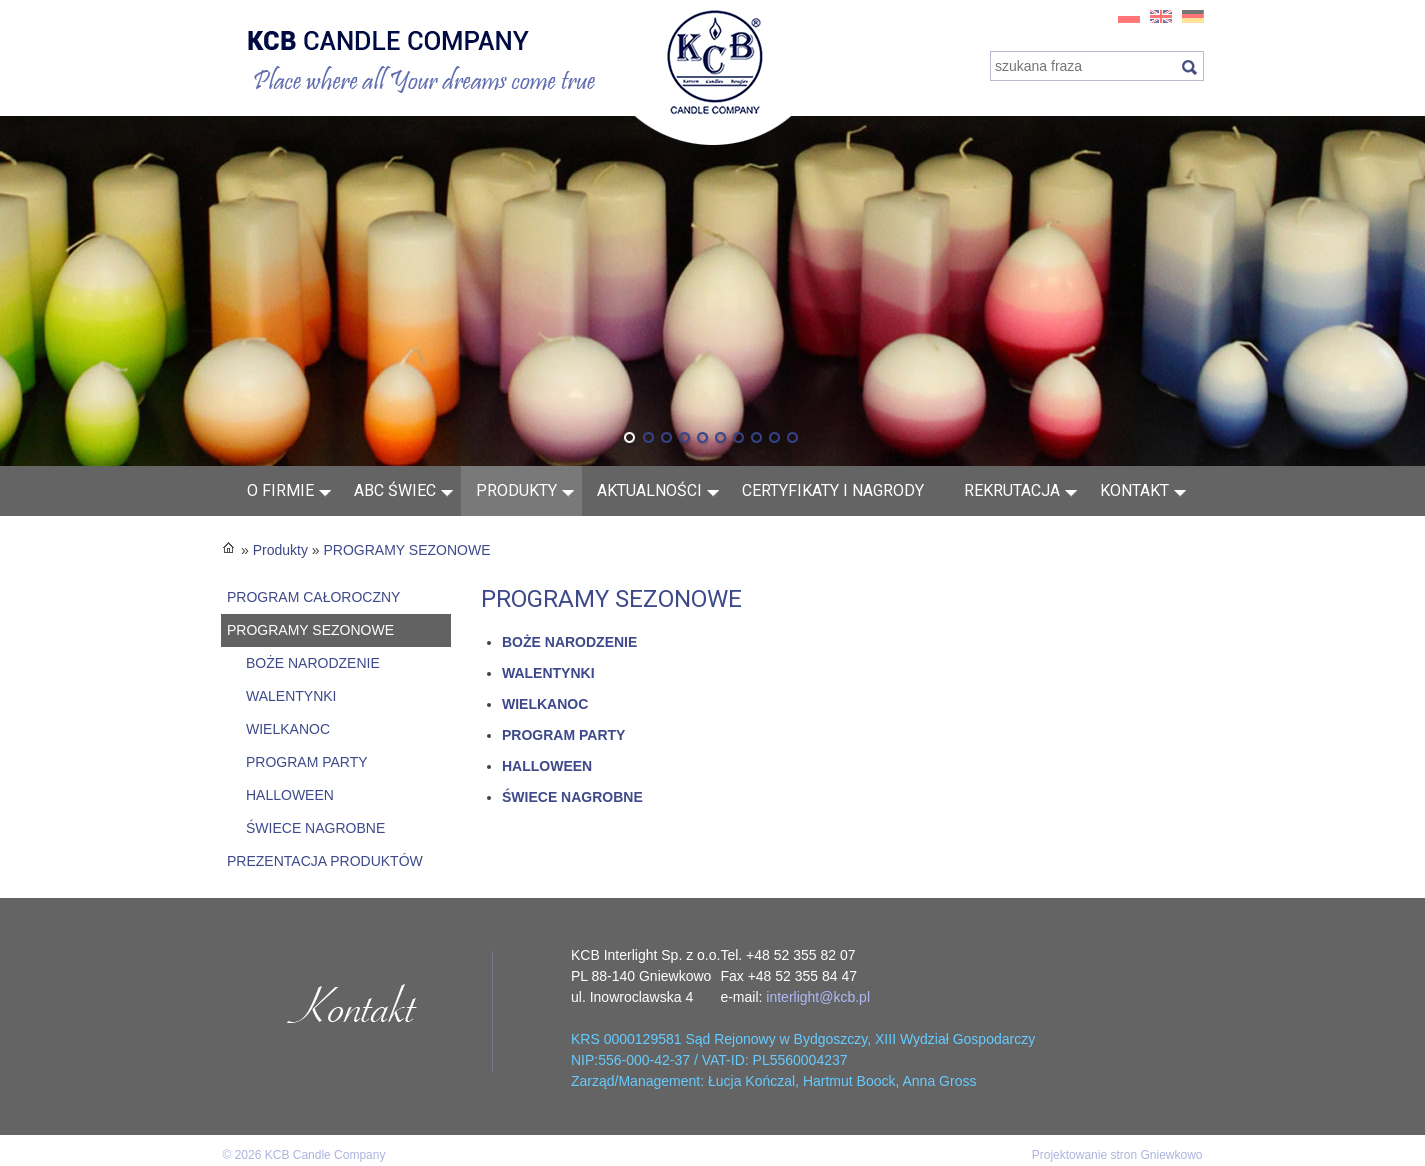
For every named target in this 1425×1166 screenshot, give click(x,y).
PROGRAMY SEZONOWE (407, 550)
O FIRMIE (280, 490)
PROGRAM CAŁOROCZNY (313, 597)
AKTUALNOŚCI (649, 490)
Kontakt (1134, 490)
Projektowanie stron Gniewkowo (1117, 1155)
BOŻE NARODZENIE (313, 663)
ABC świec (395, 490)
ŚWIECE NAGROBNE (315, 828)
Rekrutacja (1012, 490)
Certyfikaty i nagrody (833, 490)
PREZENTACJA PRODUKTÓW (325, 861)
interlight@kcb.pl (818, 997)
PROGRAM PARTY (307, 762)
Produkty (516, 490)
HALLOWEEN (290, 795)
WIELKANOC (288, 729)
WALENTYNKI (291, 696)
